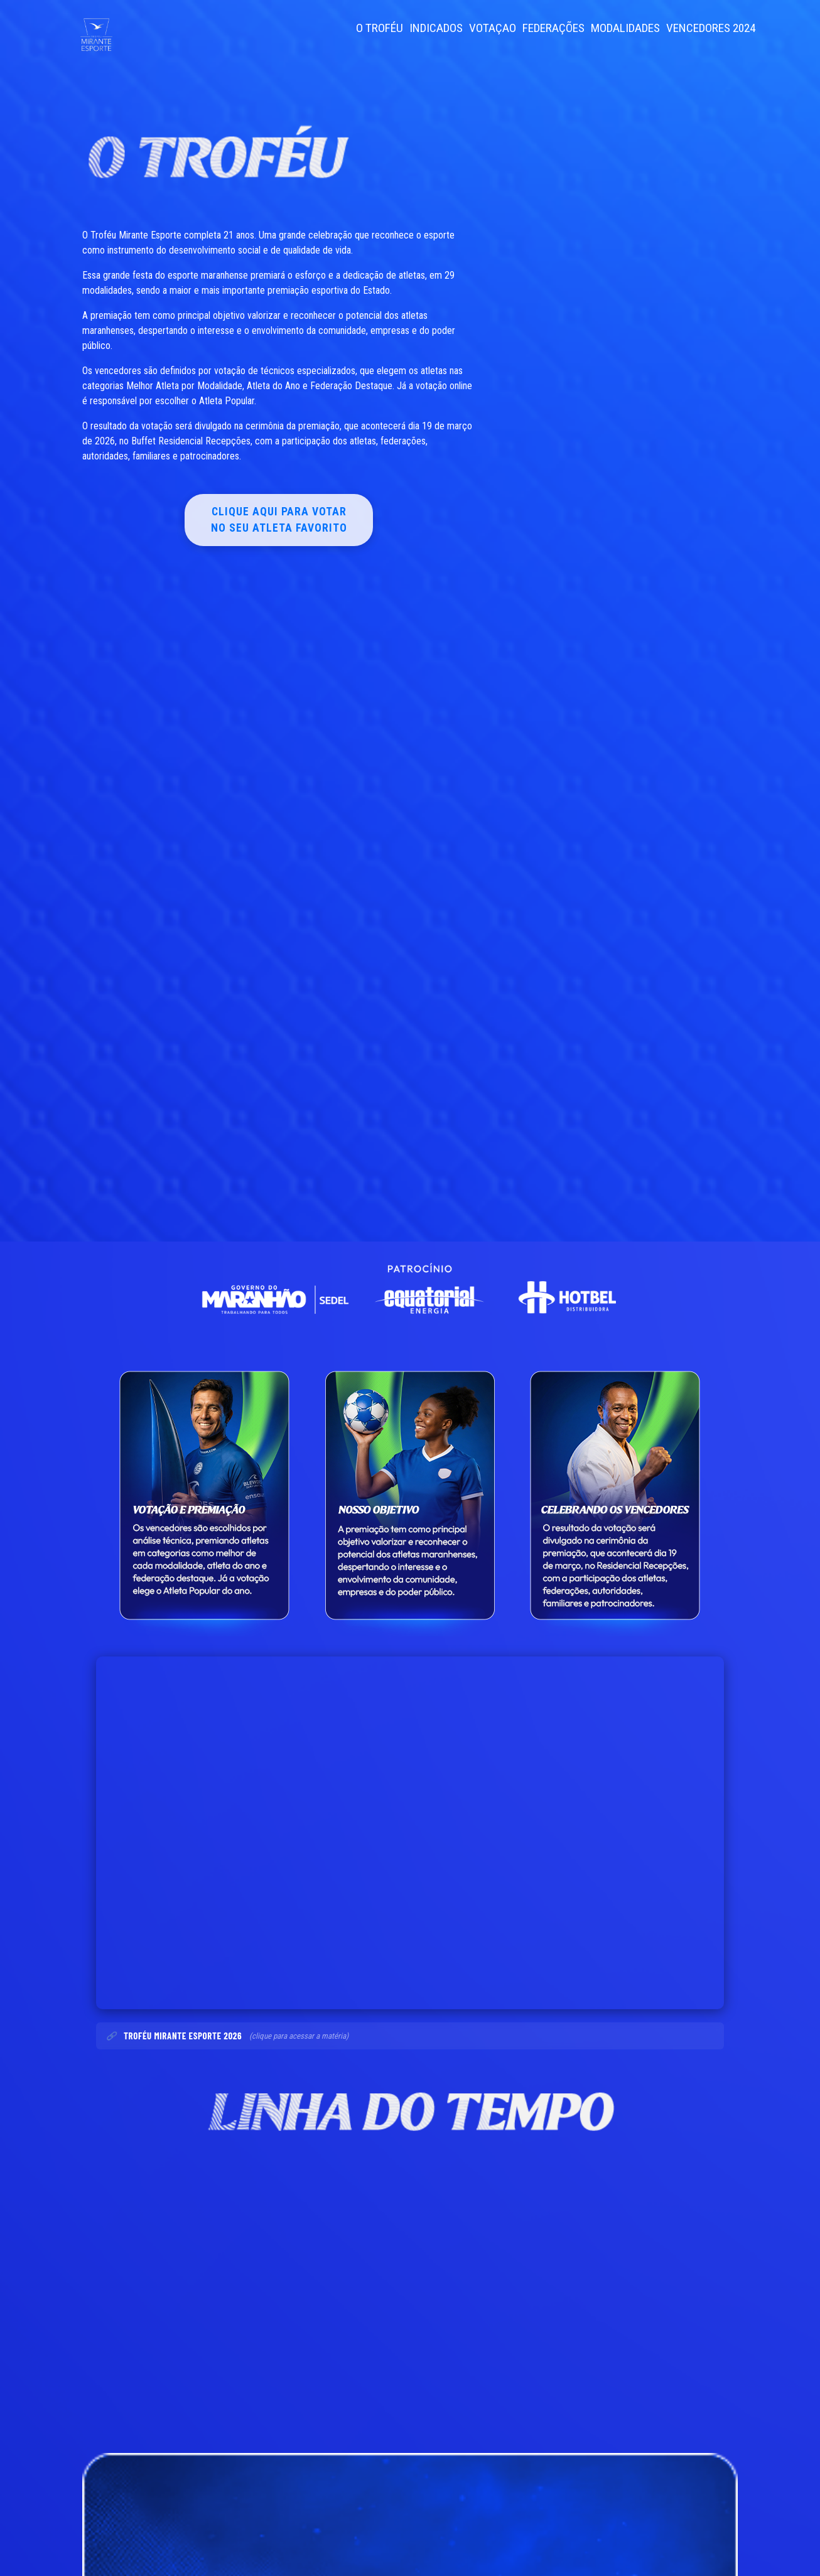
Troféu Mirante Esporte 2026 (183, 2035)
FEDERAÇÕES (553, 28)
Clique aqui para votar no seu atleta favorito (279, 519)
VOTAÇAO (492, 28)
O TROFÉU (379, 28)
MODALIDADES (625, 28)
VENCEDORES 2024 (710, 28)
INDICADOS (436, 28)
